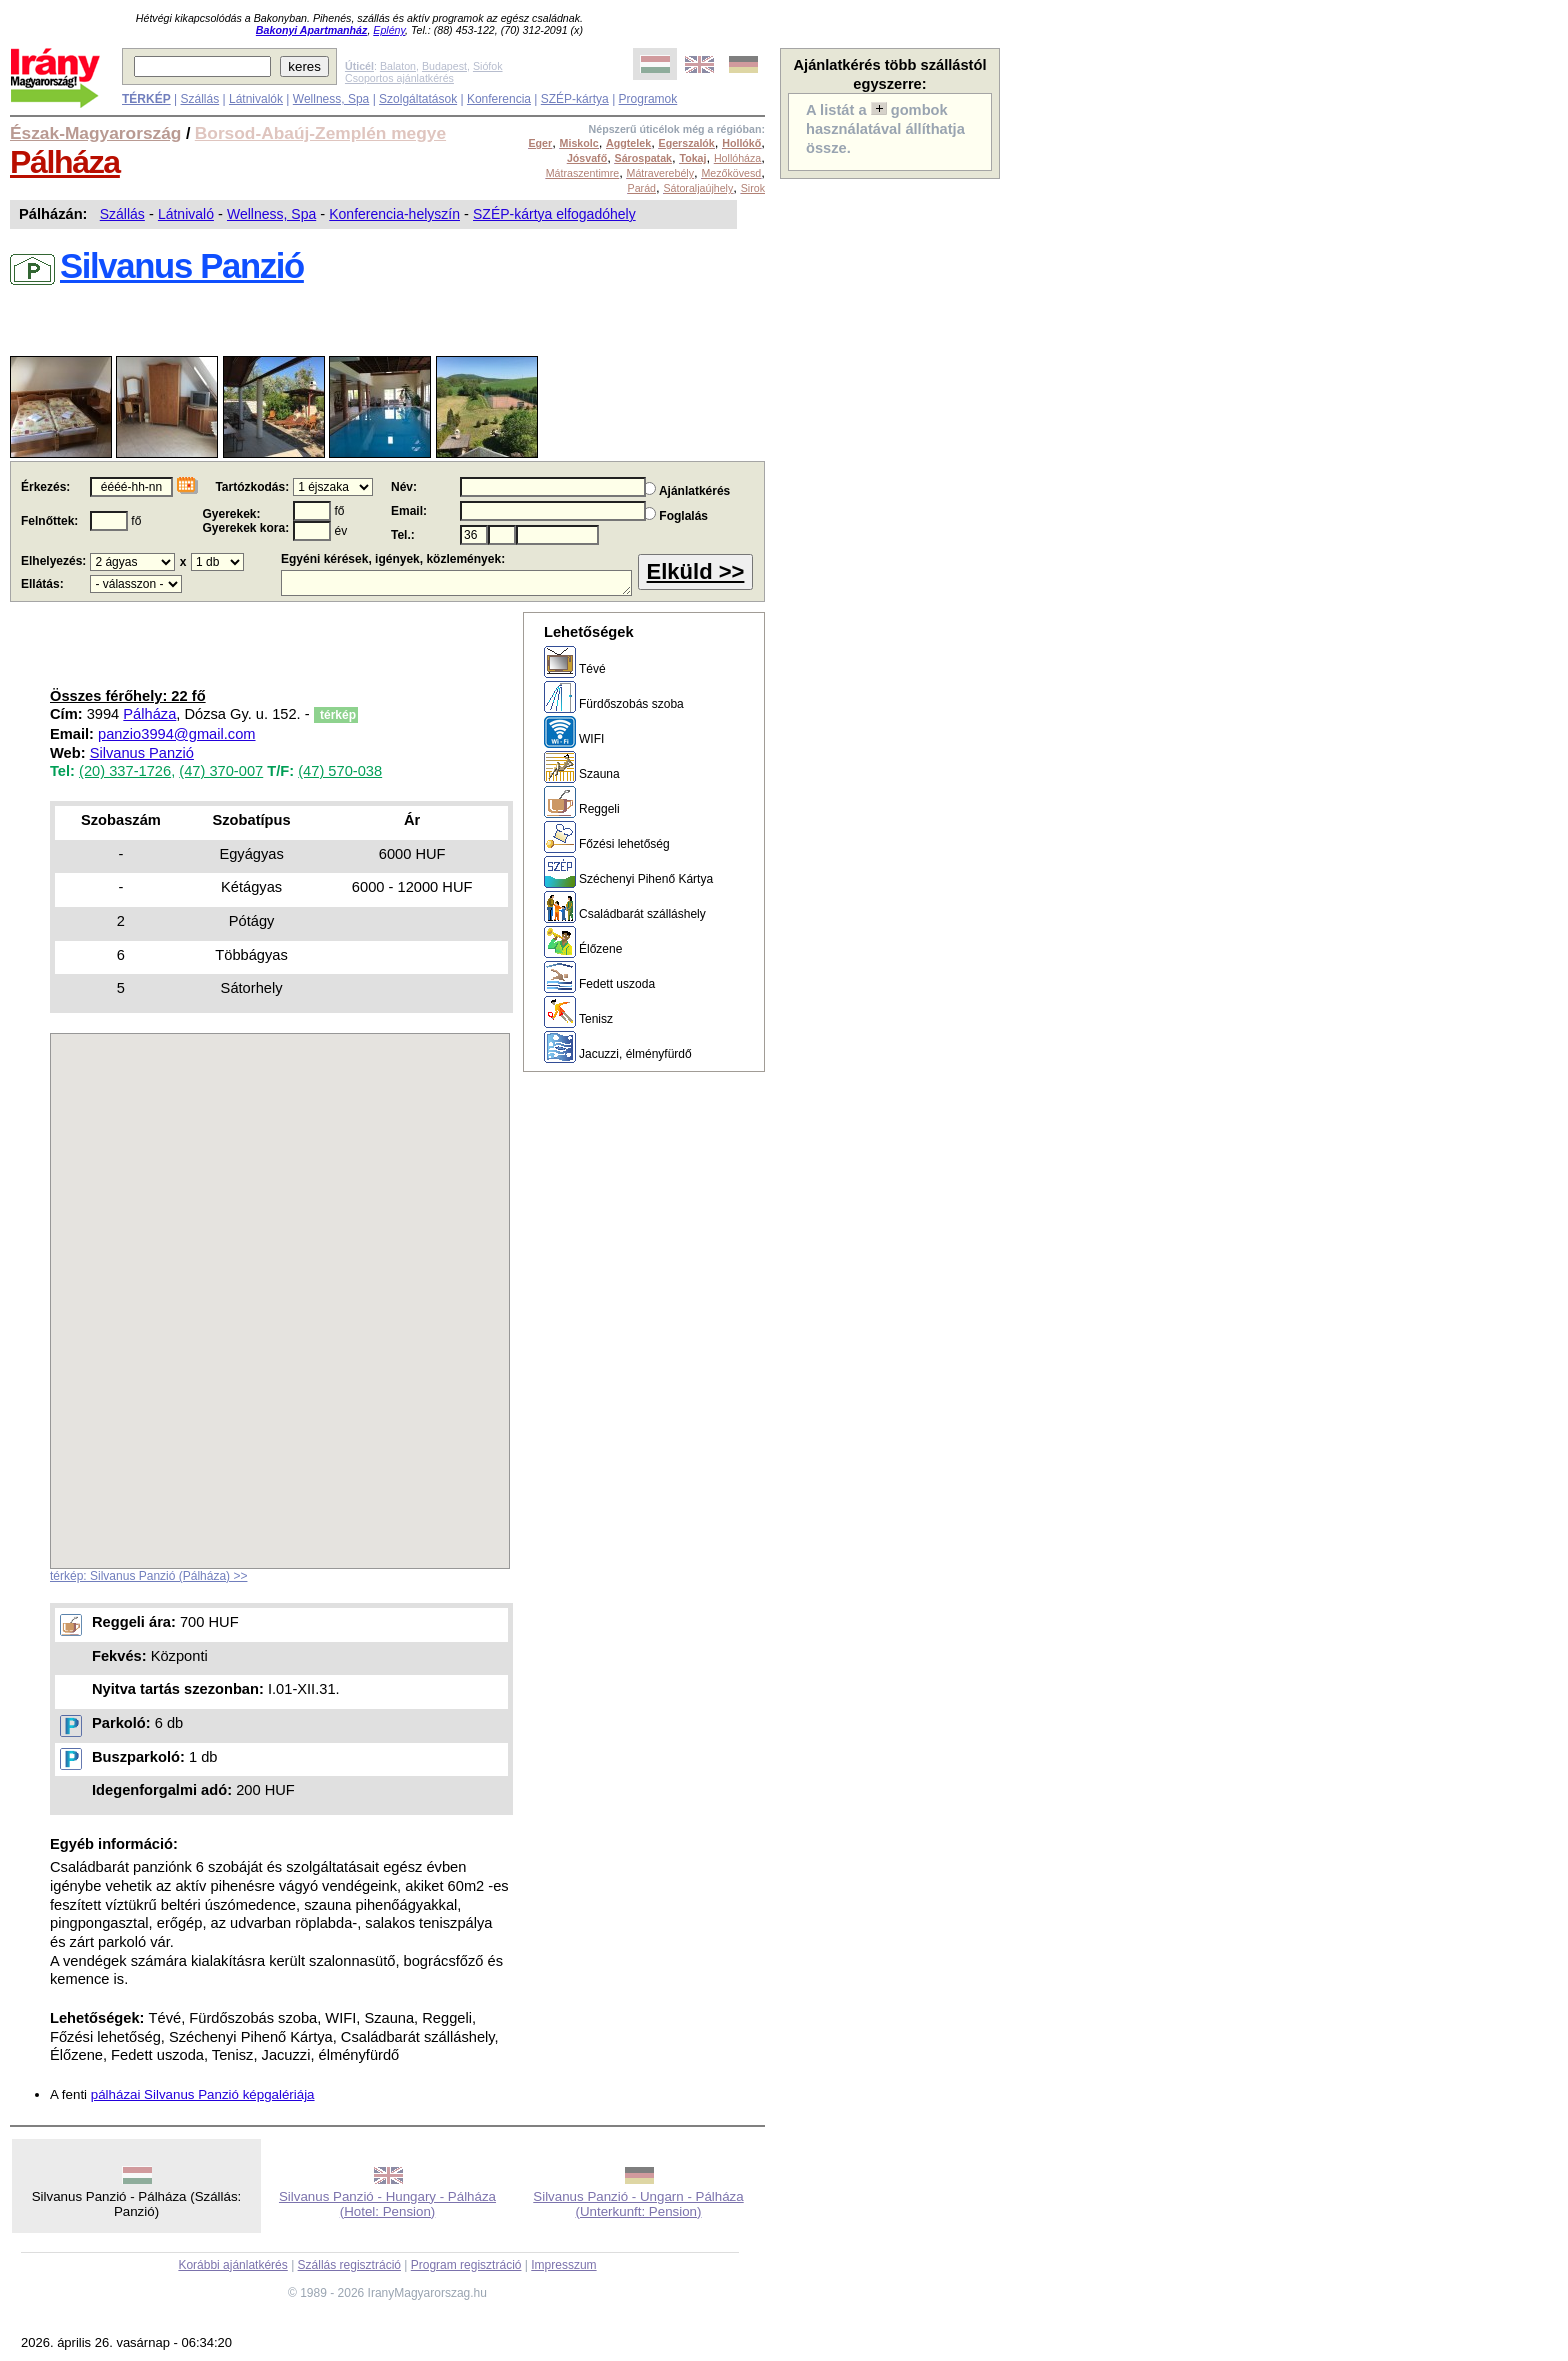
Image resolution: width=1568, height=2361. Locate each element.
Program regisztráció (466, 2265)
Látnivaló (186, 214)
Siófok (488, 66)
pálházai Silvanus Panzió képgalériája (203, 2094)
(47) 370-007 (221, 771)
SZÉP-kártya (575, 99)
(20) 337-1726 (125, 771)
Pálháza (65, 162)
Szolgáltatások (418, 99)
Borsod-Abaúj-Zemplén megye (320, 133)
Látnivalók (256, 99)
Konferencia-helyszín (394, 214)
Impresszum (563, 2265)
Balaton (398, 66)
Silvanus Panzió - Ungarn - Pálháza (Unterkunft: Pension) (638, 2204)
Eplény (389, 30)
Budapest (444, 66)
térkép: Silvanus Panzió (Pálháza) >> (148, 1576)
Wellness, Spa (331, 99)
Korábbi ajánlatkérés (232, 2265)
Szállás (199, 99)
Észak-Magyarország (95, 133)
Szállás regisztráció (349, 2265)
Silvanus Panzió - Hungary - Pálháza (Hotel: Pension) (387, 2204)
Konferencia (499, 99)
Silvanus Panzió (142, 753)
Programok (648, 99)
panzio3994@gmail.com (176, 734)
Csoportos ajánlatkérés (399, 78)
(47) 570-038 (340, 771)
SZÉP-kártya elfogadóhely (554, 214)
